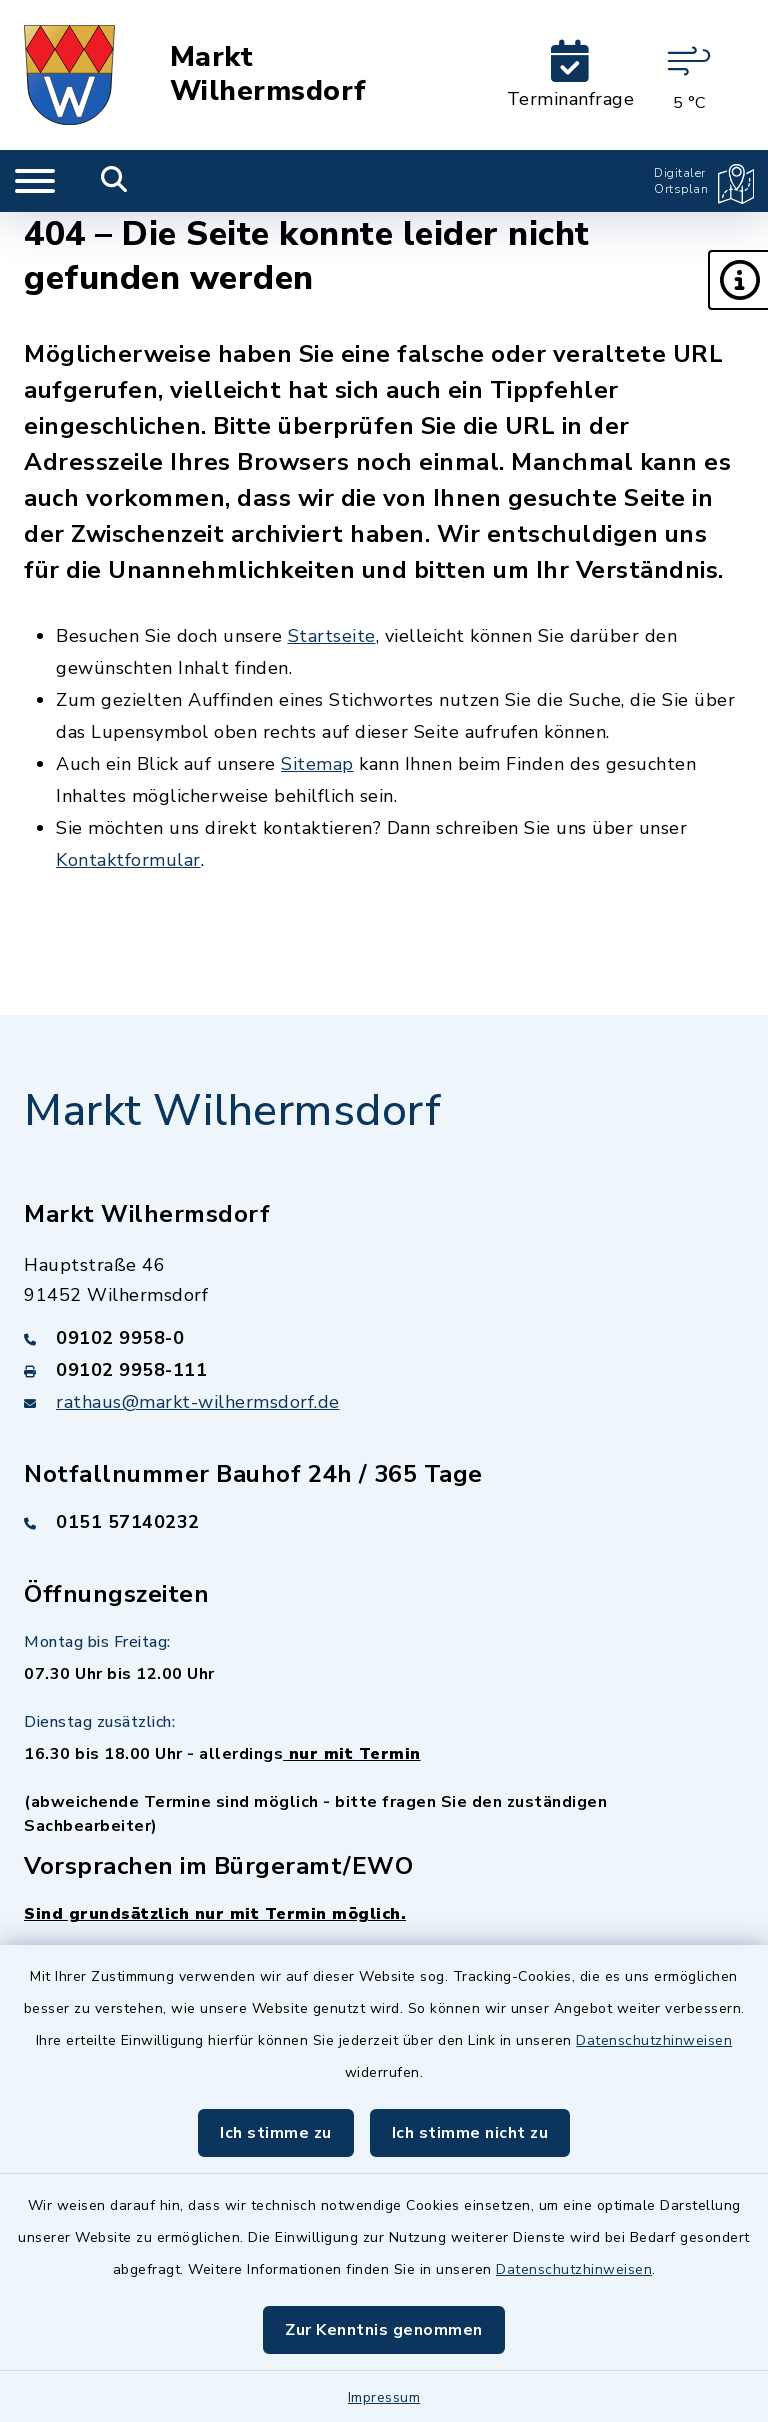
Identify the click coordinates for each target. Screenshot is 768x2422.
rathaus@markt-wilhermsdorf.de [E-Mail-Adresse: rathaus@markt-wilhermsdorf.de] (198, 1402)
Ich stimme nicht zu (470, 2133)
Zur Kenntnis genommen (384, 2330)
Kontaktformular (128, 860)
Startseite (332, 636)
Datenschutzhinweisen (654, 2040)
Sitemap (317, 764)
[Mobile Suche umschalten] (114, 181)
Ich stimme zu (276, 2133)
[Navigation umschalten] (35, 181)
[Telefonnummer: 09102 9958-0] (384, 1338)
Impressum (384, 2397)
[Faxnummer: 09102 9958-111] (384, 1370)
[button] (738, 280)
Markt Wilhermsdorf (268, 74)
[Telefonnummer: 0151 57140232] (384, 1522)
